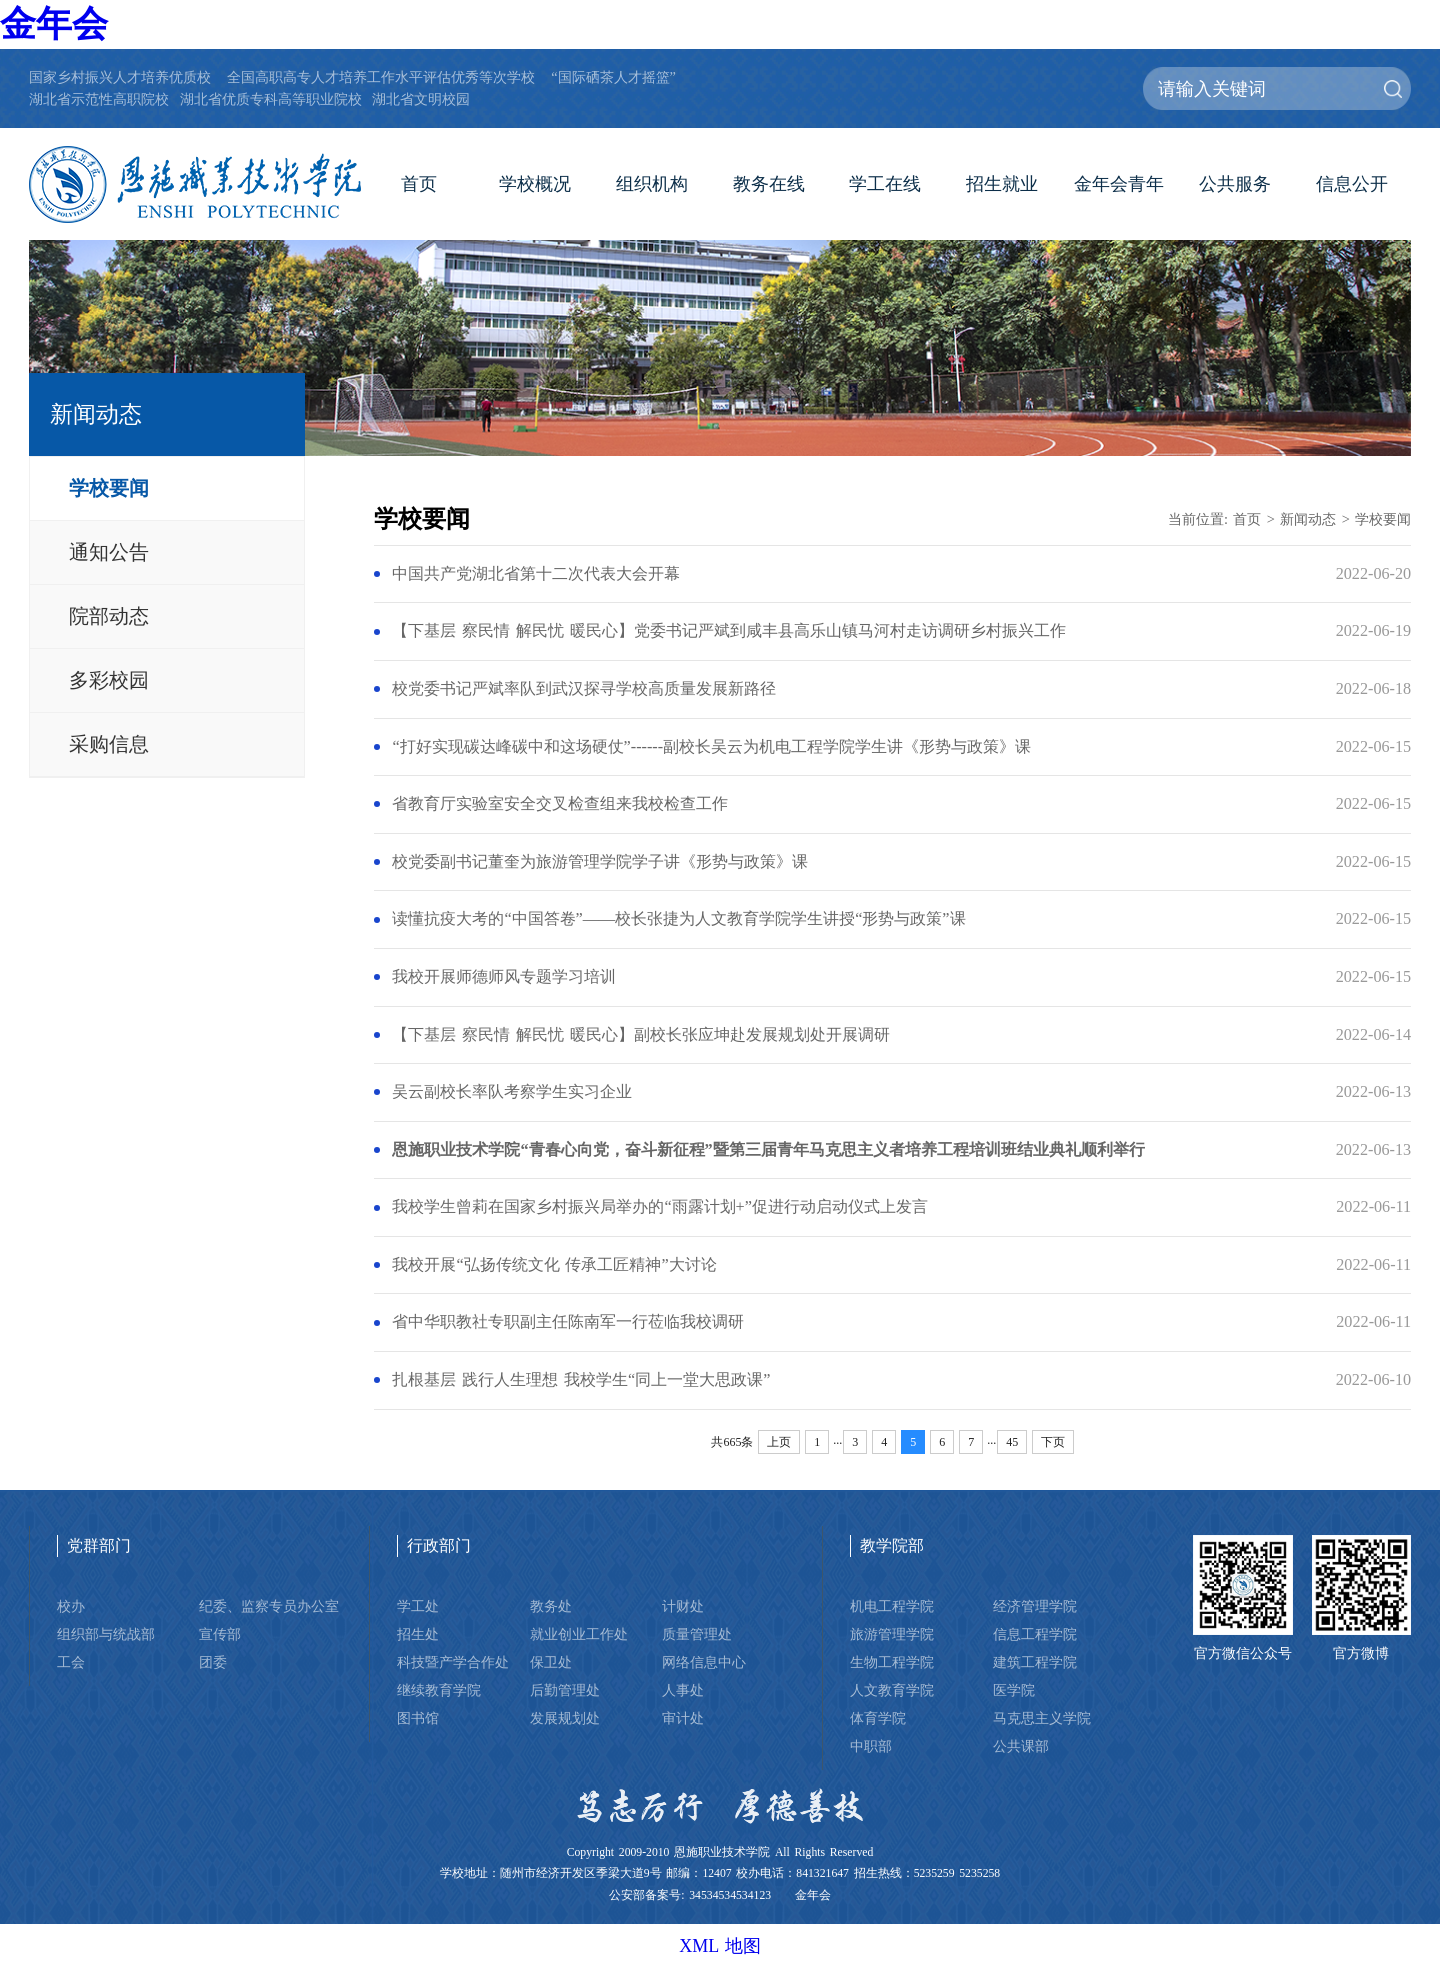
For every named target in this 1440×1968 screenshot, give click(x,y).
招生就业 (1002, 184)
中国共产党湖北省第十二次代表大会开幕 (536, 574)
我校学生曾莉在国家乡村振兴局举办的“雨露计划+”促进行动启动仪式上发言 (660, 1207)
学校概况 (535, 184)
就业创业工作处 (579, 1634)
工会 (71, 1662)
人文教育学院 (892, 1690)
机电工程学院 (892, 1606)
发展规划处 (565, 1718)
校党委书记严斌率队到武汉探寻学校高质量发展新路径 (584, 689)
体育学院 (878, 1718)
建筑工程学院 (1035, 1662)
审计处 (683, 1718)
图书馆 (418, 1718)
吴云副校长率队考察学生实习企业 (512, 1092)
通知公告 (109, 552)
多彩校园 (109, 680)
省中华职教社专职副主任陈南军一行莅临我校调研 (568, 1322)
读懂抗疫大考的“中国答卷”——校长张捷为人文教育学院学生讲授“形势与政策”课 (678, 919)
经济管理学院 (1035, 1606)
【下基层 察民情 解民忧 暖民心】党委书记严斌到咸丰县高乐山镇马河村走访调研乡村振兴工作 (729, 631)
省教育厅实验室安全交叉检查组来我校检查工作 (560, 804)
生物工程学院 (892, 1662)
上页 (779, 1442)
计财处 (683, 1606)
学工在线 (885, 184)
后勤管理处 (565, 1690)
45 (1012, 1442)
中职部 (871, 1746)
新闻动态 (1308, 519)
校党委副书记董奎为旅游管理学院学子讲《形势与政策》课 (600, 862)
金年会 (54, 24)
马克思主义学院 (1042, 1718)
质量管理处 (697, 1634)
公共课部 (1021, 1746)
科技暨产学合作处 (453, 1662)
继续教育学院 (439, 1690)
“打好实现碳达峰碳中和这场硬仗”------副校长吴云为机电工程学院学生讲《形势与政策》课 (711, 747)
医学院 (1014, 1690)
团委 (213, 1662)
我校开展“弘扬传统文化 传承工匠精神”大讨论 (554, 1265)
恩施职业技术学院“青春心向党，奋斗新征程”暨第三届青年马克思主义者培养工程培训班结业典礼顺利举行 (768, 1150)
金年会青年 (1119, 184)
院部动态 (109, 616)
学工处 (418, 1606)
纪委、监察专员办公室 (269, 1606)
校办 (71, 1606)
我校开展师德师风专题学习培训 (504, 977)
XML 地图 (720, 1946)
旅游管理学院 (892, 1634)
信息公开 (1352, 184)
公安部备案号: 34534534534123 (690, 1895)
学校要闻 (109, 488)
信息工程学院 (1035, 1634)
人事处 (683, 1690)
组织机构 (652, 184)
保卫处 (551, 1662)
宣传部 (220, 1634)
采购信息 (109, 744)
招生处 (418, 1634)
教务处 (551, 1606)
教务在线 (769, 184)
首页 (419, 184)
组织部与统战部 (106, 1634)
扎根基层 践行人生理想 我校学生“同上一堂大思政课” (581, 1380)
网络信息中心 (704, 1662)
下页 (1053, 1442)
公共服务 (1235, 184)
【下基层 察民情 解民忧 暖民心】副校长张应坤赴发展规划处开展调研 (641, 1035)
